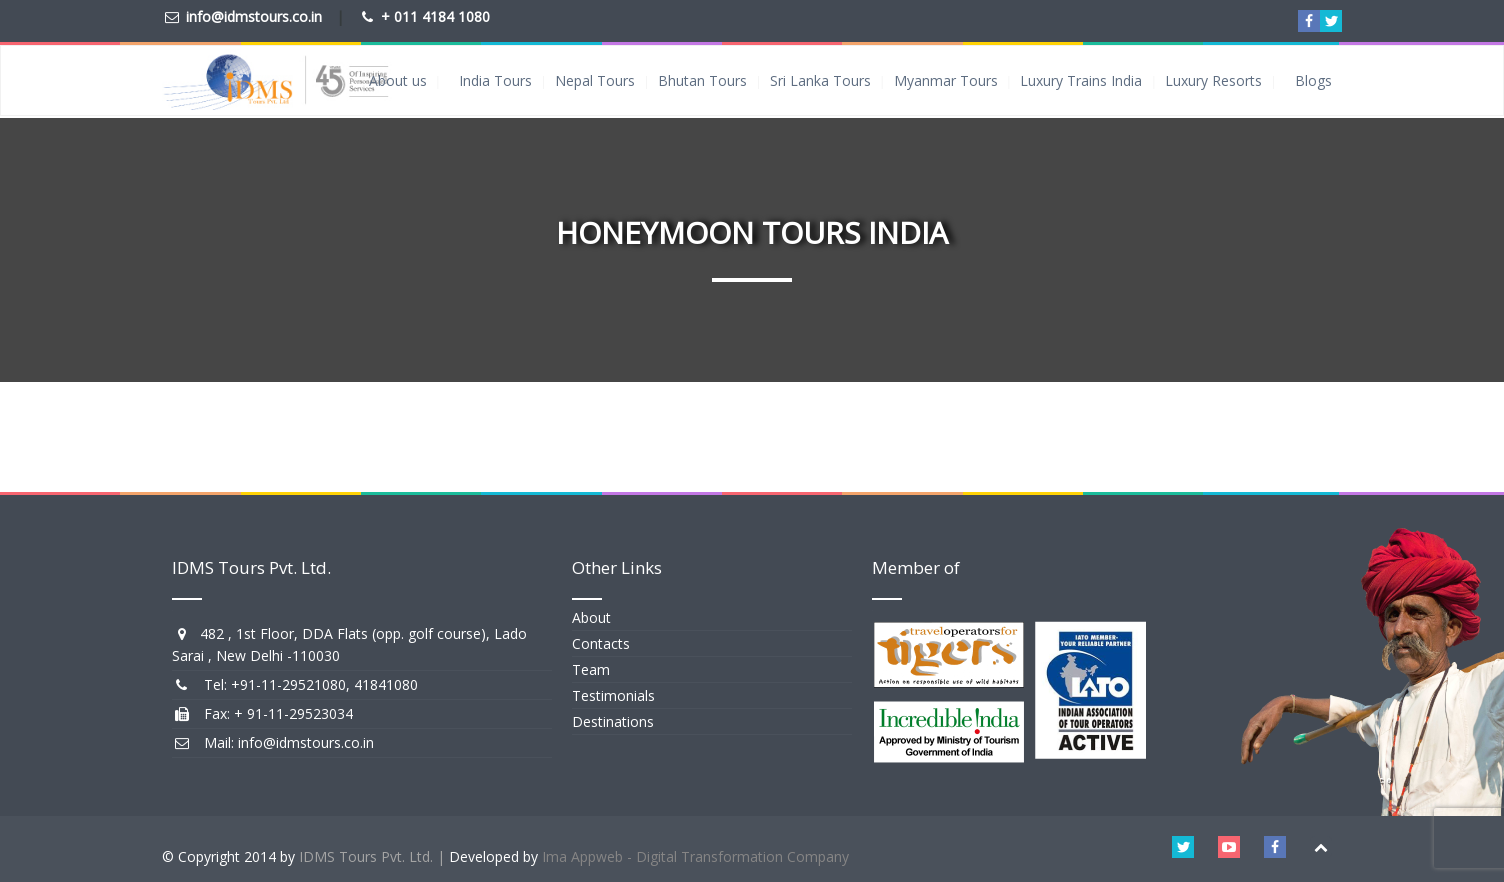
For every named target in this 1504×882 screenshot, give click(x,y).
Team (591, 669)
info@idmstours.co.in (254, 16)
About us (398, 80)
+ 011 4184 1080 (435, 16)
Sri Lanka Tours (820, 80)
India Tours (495, 80)
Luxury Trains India (1081, 80)
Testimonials (613, 695)
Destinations (613, 721)
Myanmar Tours (946, 80)
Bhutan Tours (702, 80)
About (591, 617)
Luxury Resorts (1213, 80)
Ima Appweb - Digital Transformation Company (695, 856)
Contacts (601, 643)
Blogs (1313, 80)
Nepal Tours (595, 80)
